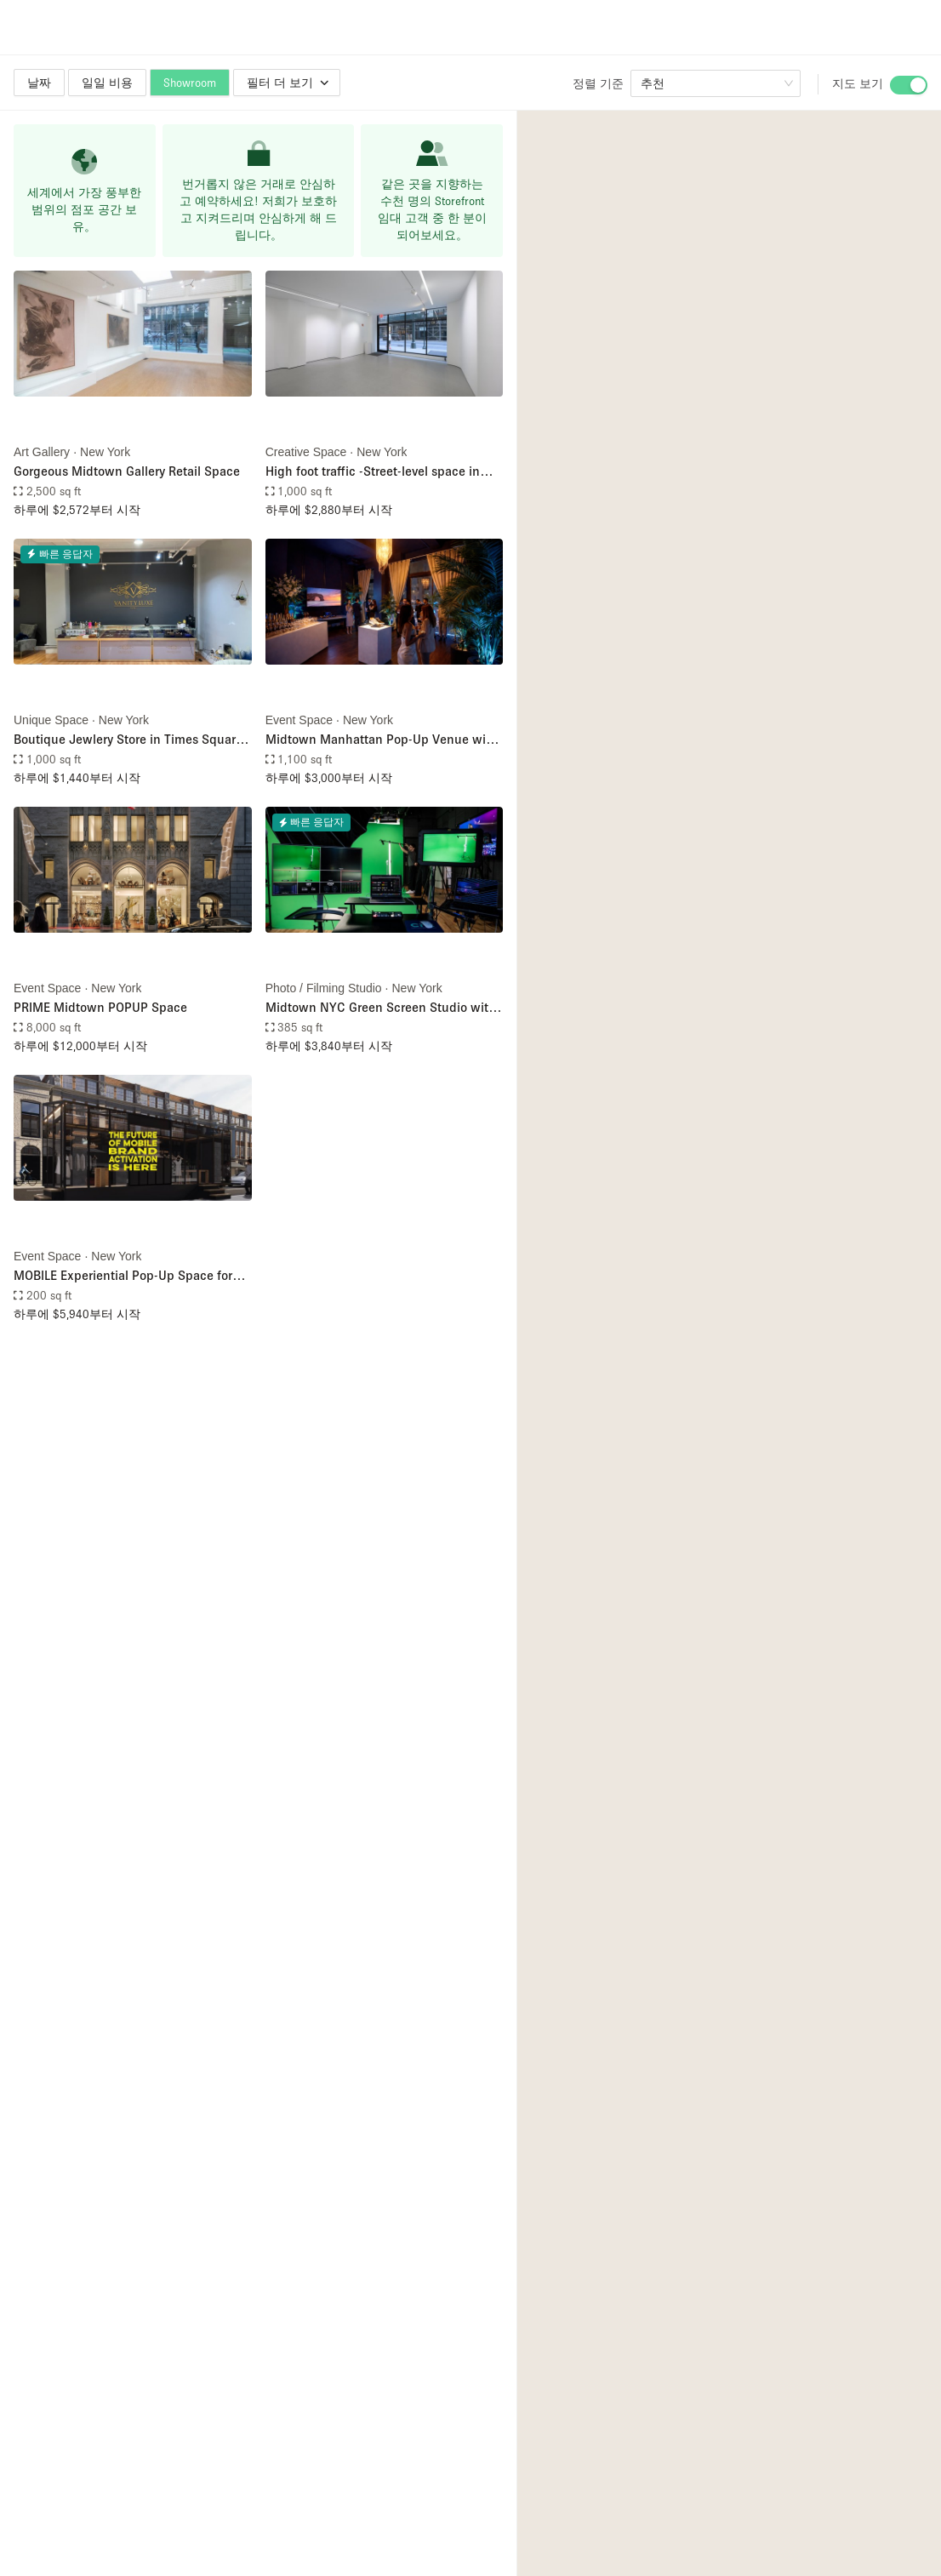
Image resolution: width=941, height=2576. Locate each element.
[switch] (908, 85)
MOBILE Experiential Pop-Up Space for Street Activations (123, 1276)
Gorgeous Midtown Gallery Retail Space (127, 470)
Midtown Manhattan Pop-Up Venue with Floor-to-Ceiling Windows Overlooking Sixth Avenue (381, 740)
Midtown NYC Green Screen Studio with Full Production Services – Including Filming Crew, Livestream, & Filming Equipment (380, 1008)
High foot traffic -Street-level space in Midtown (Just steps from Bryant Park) (376, 472)
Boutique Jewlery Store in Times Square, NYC (130, 740)
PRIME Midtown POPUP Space (100, 1006)
